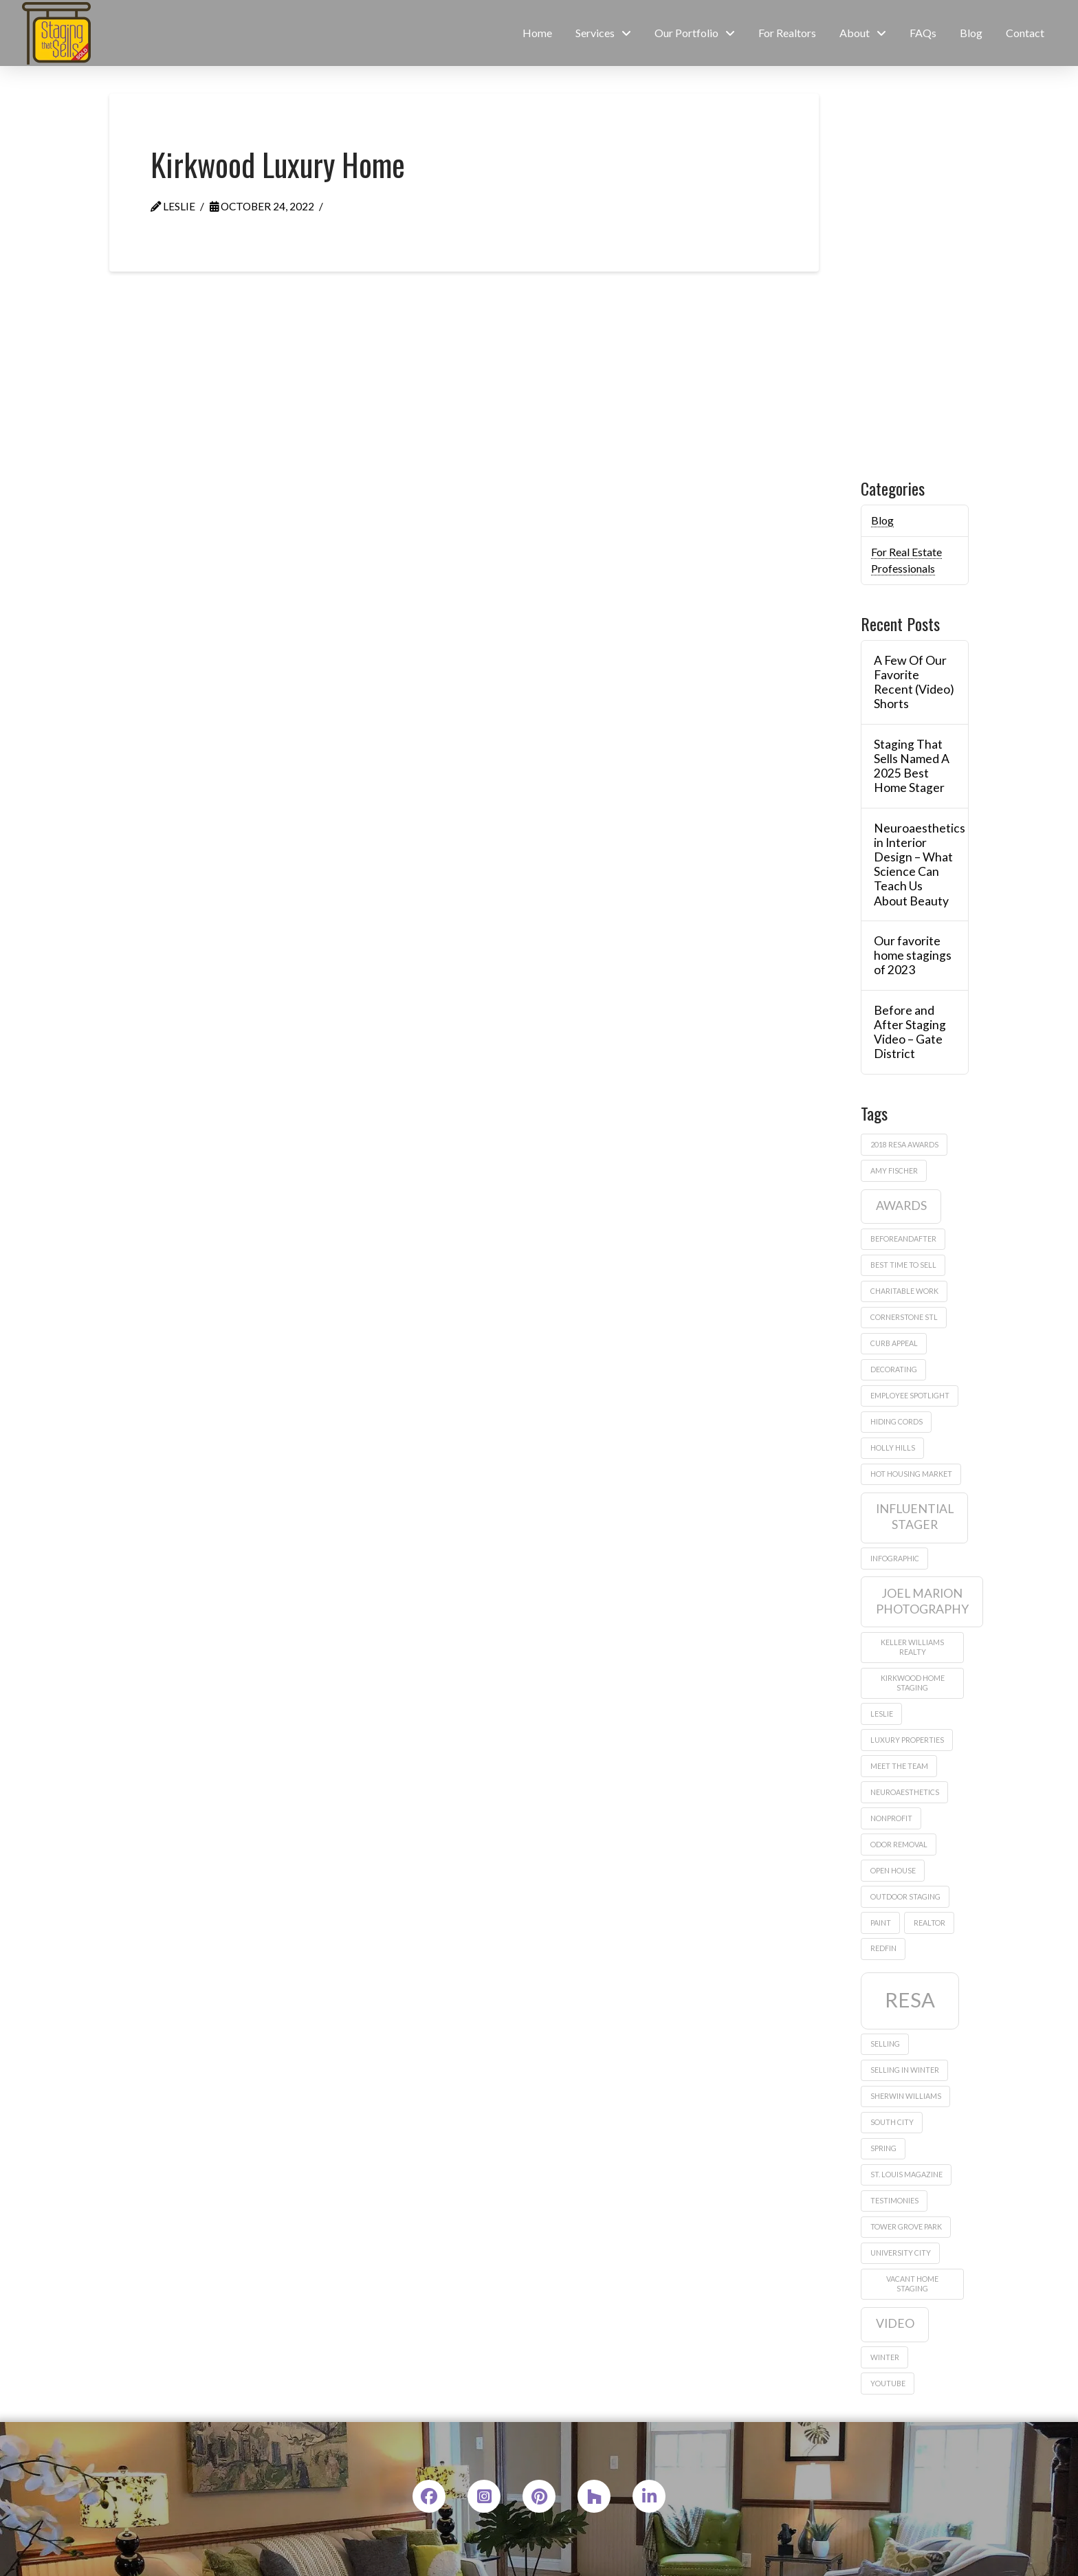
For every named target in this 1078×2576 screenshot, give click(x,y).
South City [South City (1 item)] (892, 2121)
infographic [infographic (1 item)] (894, 1558)
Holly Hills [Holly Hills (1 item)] (892, 1447)
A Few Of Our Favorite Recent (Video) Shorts (914, 682)
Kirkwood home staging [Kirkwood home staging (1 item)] (913, 1682)
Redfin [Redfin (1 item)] (883, 1948)
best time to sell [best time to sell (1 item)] (903, 1264)
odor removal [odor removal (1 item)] (898, 1844)
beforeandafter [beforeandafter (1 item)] (903, 1238)
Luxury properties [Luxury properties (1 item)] (907, 1739)
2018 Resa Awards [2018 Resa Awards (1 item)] (904, 1144)
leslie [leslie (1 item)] (881, 1713)
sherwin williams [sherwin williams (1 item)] (905, 2095)
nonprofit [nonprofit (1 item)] (891, 1818)
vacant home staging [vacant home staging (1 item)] (912, 2283)
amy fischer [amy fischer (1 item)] (894, 1170)
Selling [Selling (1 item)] (885, 2043)
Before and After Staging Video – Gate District (910, 1032)
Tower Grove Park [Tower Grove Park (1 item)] (906, 2226)
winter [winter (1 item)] (884, 2357)
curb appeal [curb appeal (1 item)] (894, 1343)
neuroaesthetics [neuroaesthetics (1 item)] (904, 1791)
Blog (882, 520)
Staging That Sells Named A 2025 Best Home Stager (911, 766)
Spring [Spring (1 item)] (883, 2148)
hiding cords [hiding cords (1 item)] (896, 1421)
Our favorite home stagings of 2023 (913, 955)
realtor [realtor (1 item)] (929, 1922)
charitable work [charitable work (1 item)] (904, 1290)
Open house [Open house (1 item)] (893, 1870)
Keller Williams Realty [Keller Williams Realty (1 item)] (912, 1647)
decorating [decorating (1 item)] (893, 1369)
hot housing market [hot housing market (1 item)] (911, 1473)
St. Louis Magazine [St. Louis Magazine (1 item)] (906, 2174)
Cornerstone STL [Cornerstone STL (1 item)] (904, 1316)
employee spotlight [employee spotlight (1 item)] (909, 1395)
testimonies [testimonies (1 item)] (894, 2200)
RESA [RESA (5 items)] (910, 2000)
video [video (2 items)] (895, 2323)
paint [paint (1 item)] (880, 1922)
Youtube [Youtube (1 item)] (887, 2383)
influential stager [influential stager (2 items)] (915, 1516)
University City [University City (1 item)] (900, 2252)
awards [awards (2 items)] (901, 1205)
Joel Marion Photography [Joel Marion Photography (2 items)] (922, 1601)
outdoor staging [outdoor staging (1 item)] (905, 1896)
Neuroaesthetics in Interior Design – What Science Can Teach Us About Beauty (914, 864)
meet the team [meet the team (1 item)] (899, 1765)
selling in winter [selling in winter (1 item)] (904, 2069)
